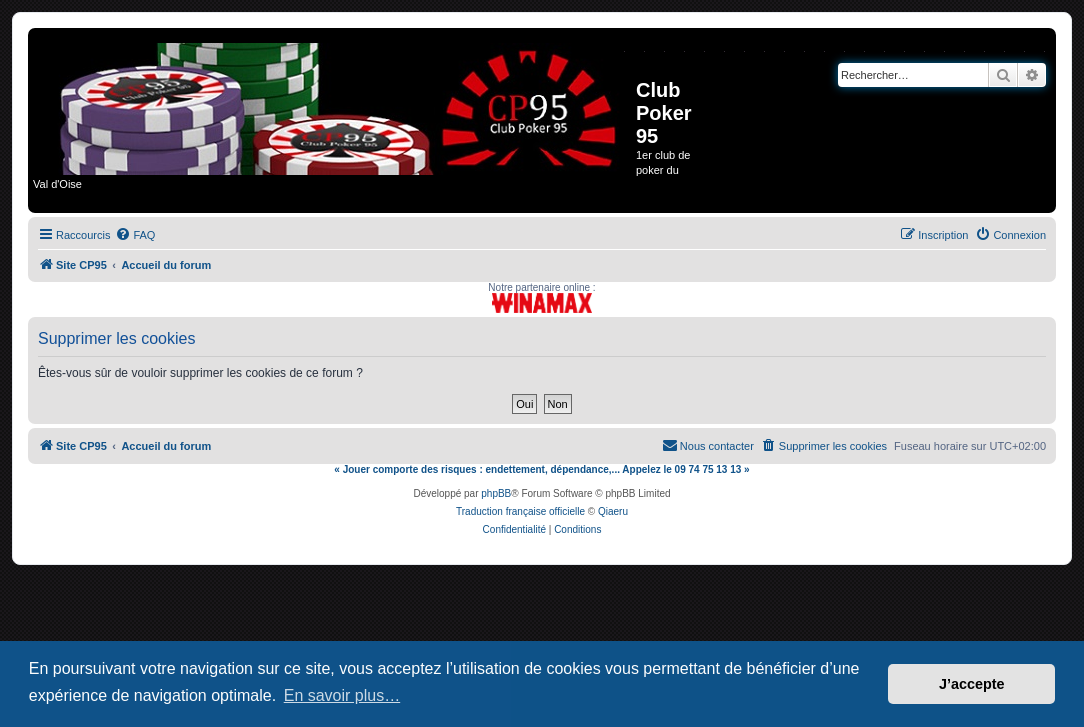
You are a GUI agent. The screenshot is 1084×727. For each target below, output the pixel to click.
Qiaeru (613, 511)
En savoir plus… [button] (342, 695)
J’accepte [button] (972, 684)
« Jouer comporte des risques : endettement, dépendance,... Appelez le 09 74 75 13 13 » (541, 469)
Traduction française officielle (520, 511)
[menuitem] (135, 235)
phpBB (496, 493)
